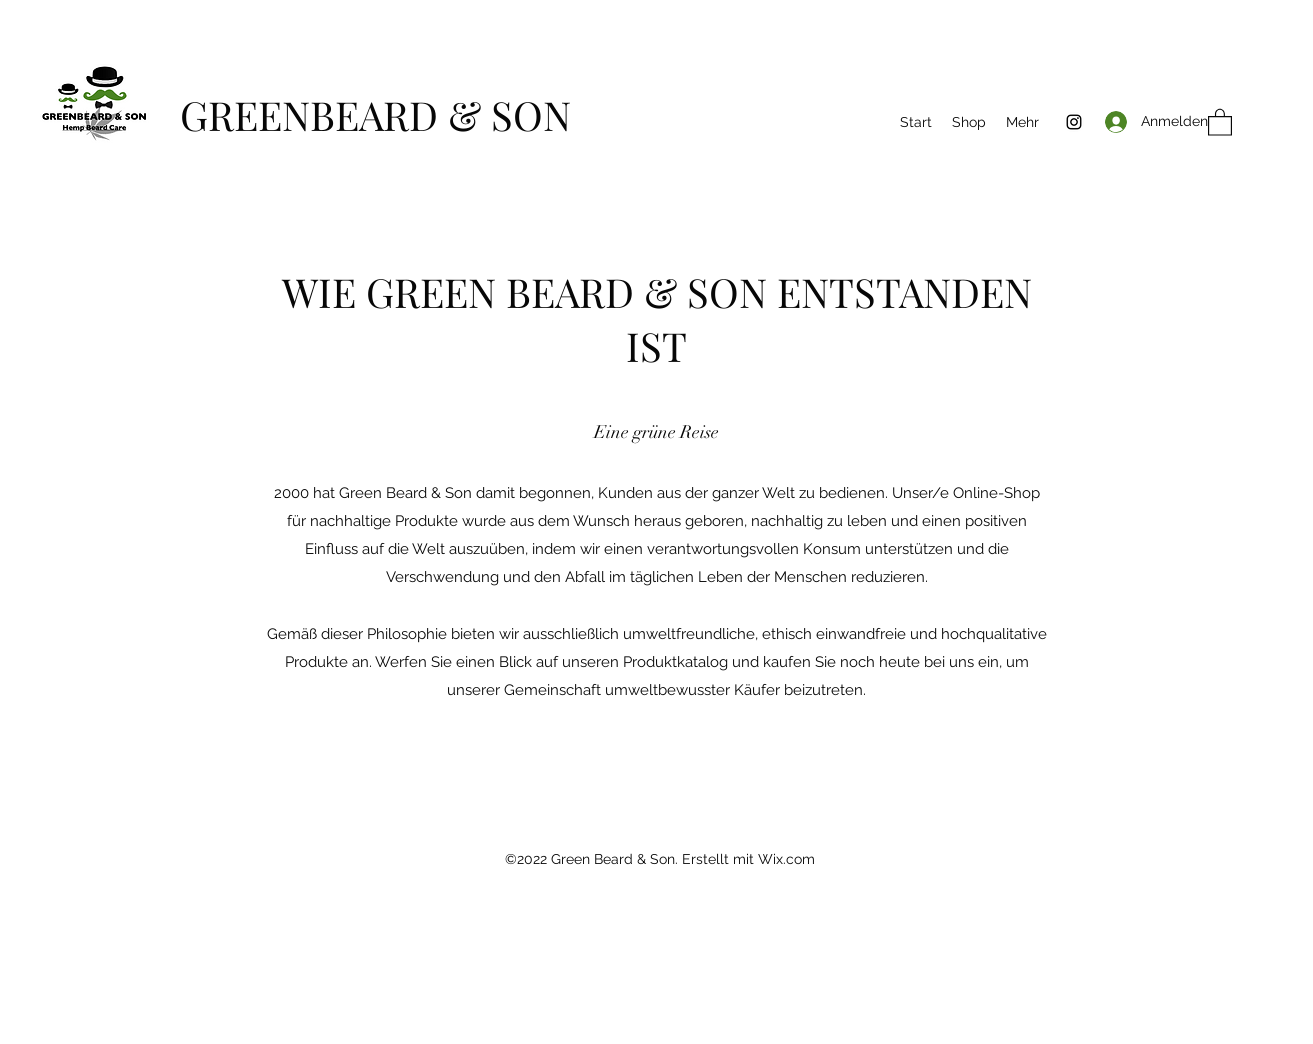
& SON (509, 114)
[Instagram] (1074, 122)
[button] (1220, 121)
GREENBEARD (314, 114)
